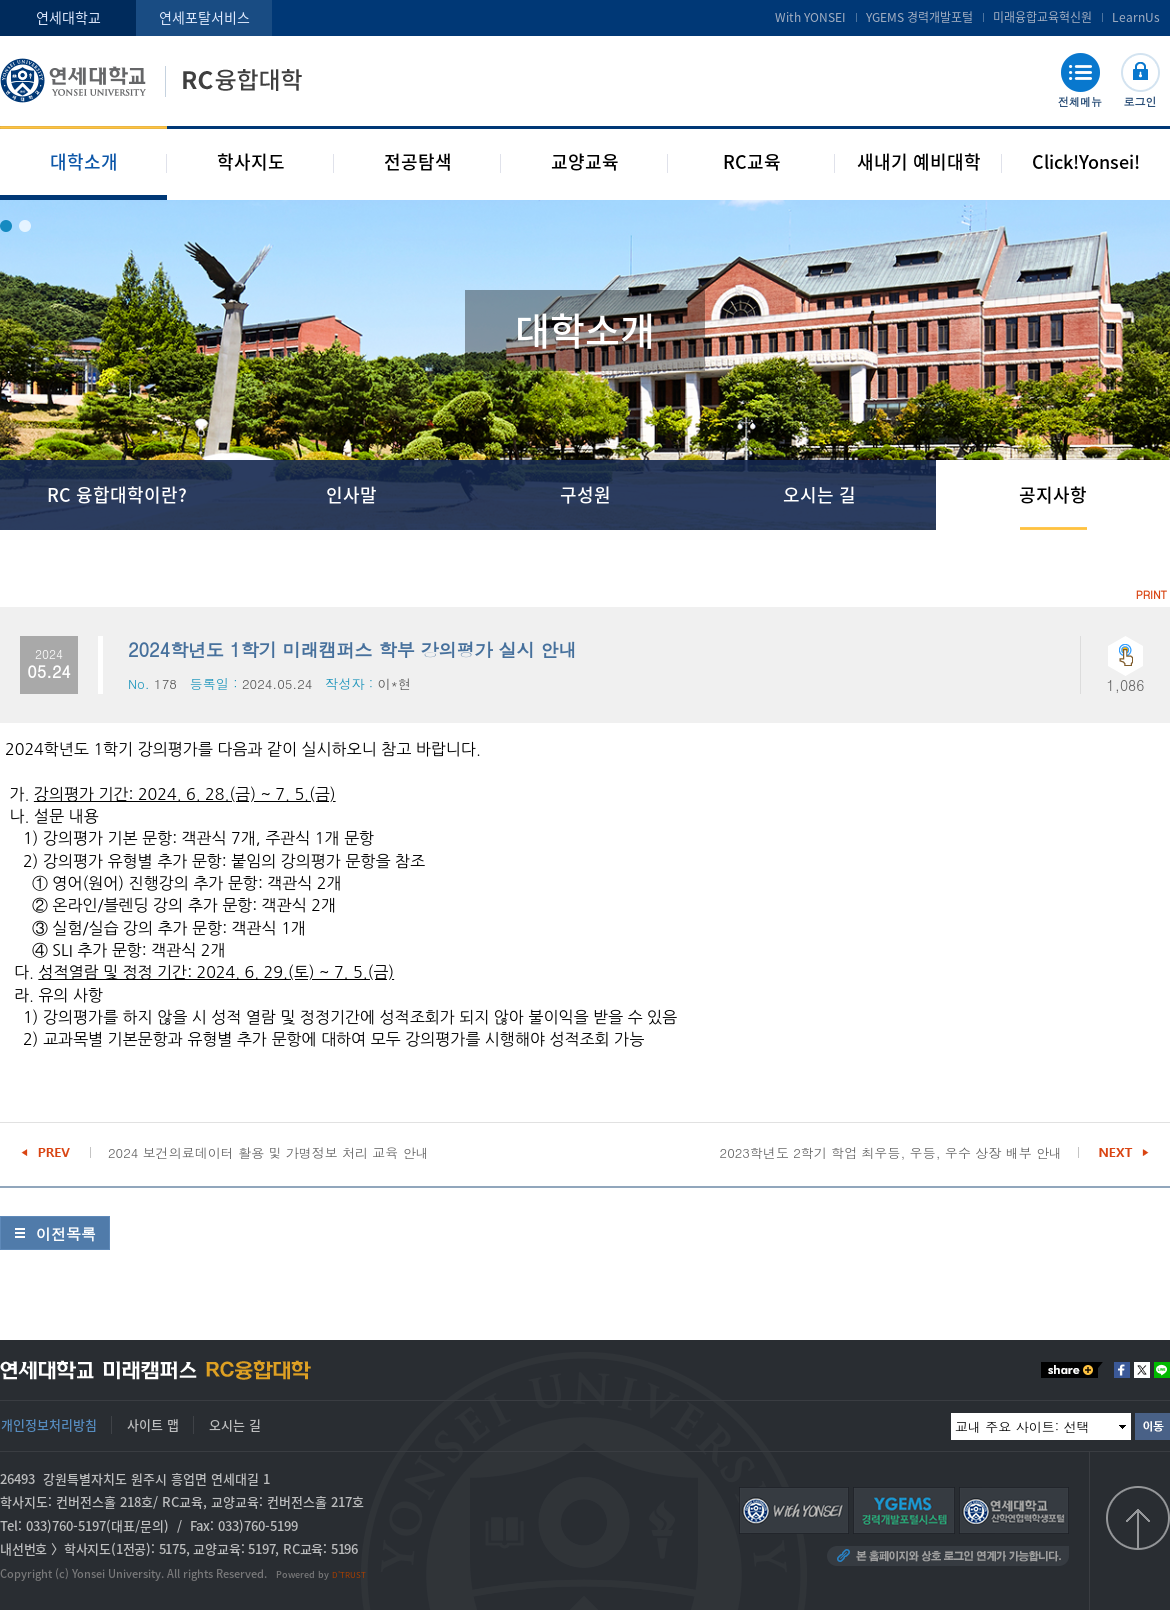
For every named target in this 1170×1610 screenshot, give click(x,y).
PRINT (1151, 594)
